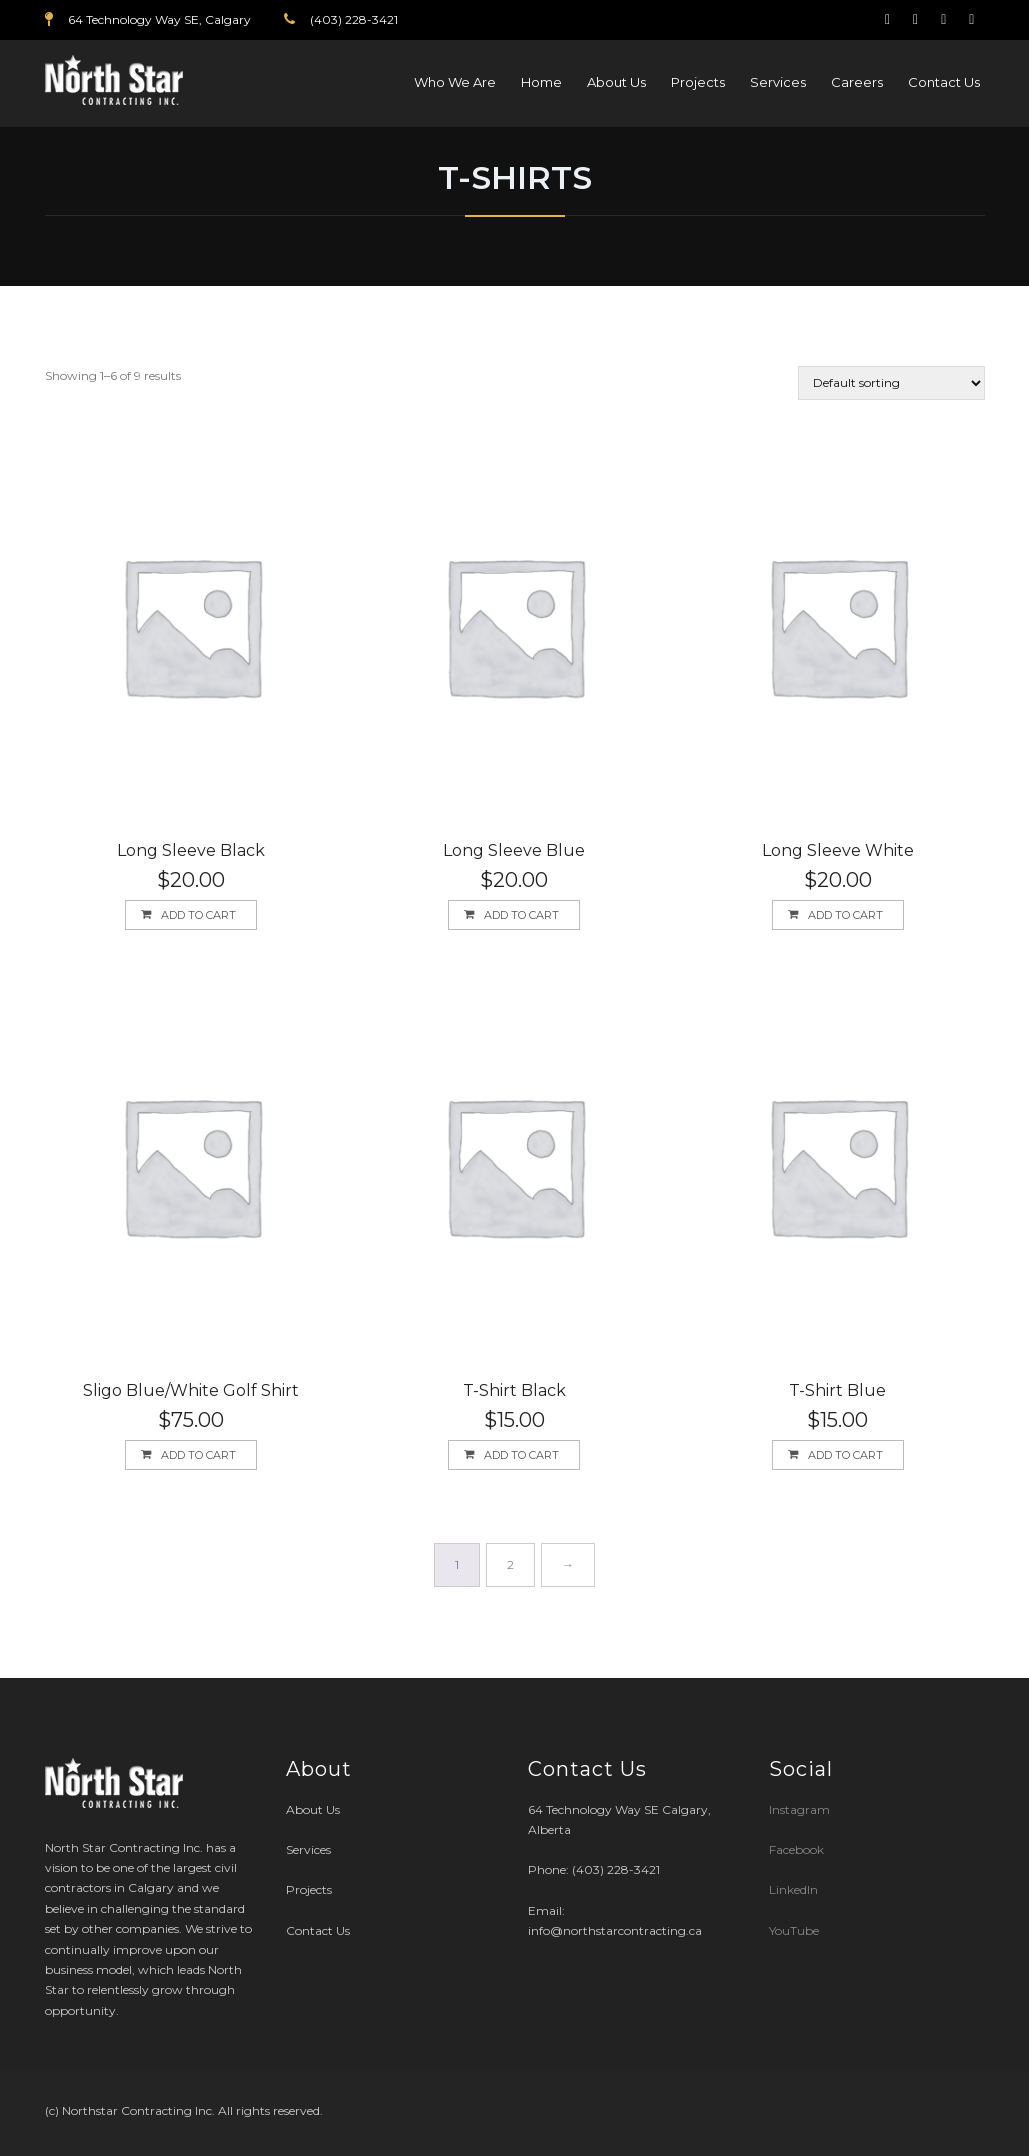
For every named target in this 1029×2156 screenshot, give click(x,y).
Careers (857, 82)
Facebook (796, 1849)
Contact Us (944, 82)
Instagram (801, 1809)
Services (778, 82)
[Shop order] (891, 383)
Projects (698, 82)
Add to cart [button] (198, 915)
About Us (616, 82)
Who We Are (455, 82)
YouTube (794, 1930)
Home (541, 82)
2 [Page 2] (510, 1564)
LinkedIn (793, 1889)
